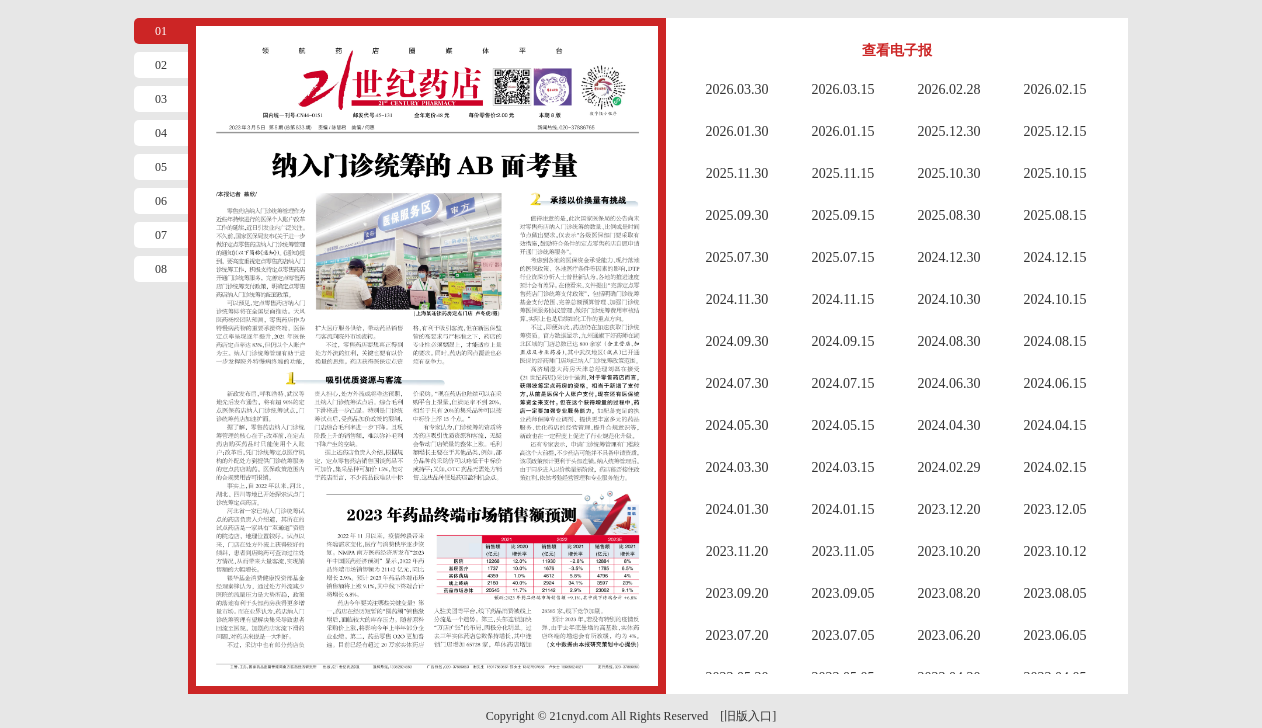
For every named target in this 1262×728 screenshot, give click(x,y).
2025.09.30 (737, 215)
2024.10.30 (949, 299)
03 (161, 99)
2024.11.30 (737, 299)
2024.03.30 (737, 467)
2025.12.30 (949, 131)
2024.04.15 (1055, 425)
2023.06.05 (1055, 635)
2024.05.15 (843, 425)
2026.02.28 (949, 89)
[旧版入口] (748, 716)
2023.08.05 (1055, 593)
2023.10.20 (949, 551)
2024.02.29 (949, 467)
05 (161, 167)
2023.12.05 (1055, 509)
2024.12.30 (949, 257)
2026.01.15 (843, 131)
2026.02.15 (1055, 89)
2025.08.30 (949, 215)
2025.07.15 (843, 257)
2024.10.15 (1055, 299)
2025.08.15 (1055, 215)
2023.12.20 (949, 509)
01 (161, 31)
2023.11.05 (843, 551)
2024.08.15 (1055, 341)
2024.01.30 (737, 509)
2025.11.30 (737, 173)
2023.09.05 (843, 593)
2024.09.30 (737, 341)
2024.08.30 (949, 341)
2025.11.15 (843, 173)
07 (161, 235)
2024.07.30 (737, 383)
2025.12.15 (1055, 131)
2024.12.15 (1055, 257)
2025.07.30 (737, 257)
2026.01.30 (737, 131)
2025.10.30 (949, 173)
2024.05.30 (737, 425)
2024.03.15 (843, 467)
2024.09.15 (843, 341)
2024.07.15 (843, 383)
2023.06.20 (949, 635)
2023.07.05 (843, 635)
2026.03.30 (737, 89)
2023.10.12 (1055, 551)
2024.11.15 (843, 299)
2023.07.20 (737, 635)
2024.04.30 (949, 425)
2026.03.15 (843, 89)
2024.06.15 (1055, 383)
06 (161, 201)
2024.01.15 (843, 509)
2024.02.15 (1055, 467)
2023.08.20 (949, 593)
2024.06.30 (949, 383)
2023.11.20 (737, 551)
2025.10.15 (1055, 173)
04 (161, 133)
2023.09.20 (737, 593)
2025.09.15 (843, 215)
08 (161, 269)
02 (161, 65)
